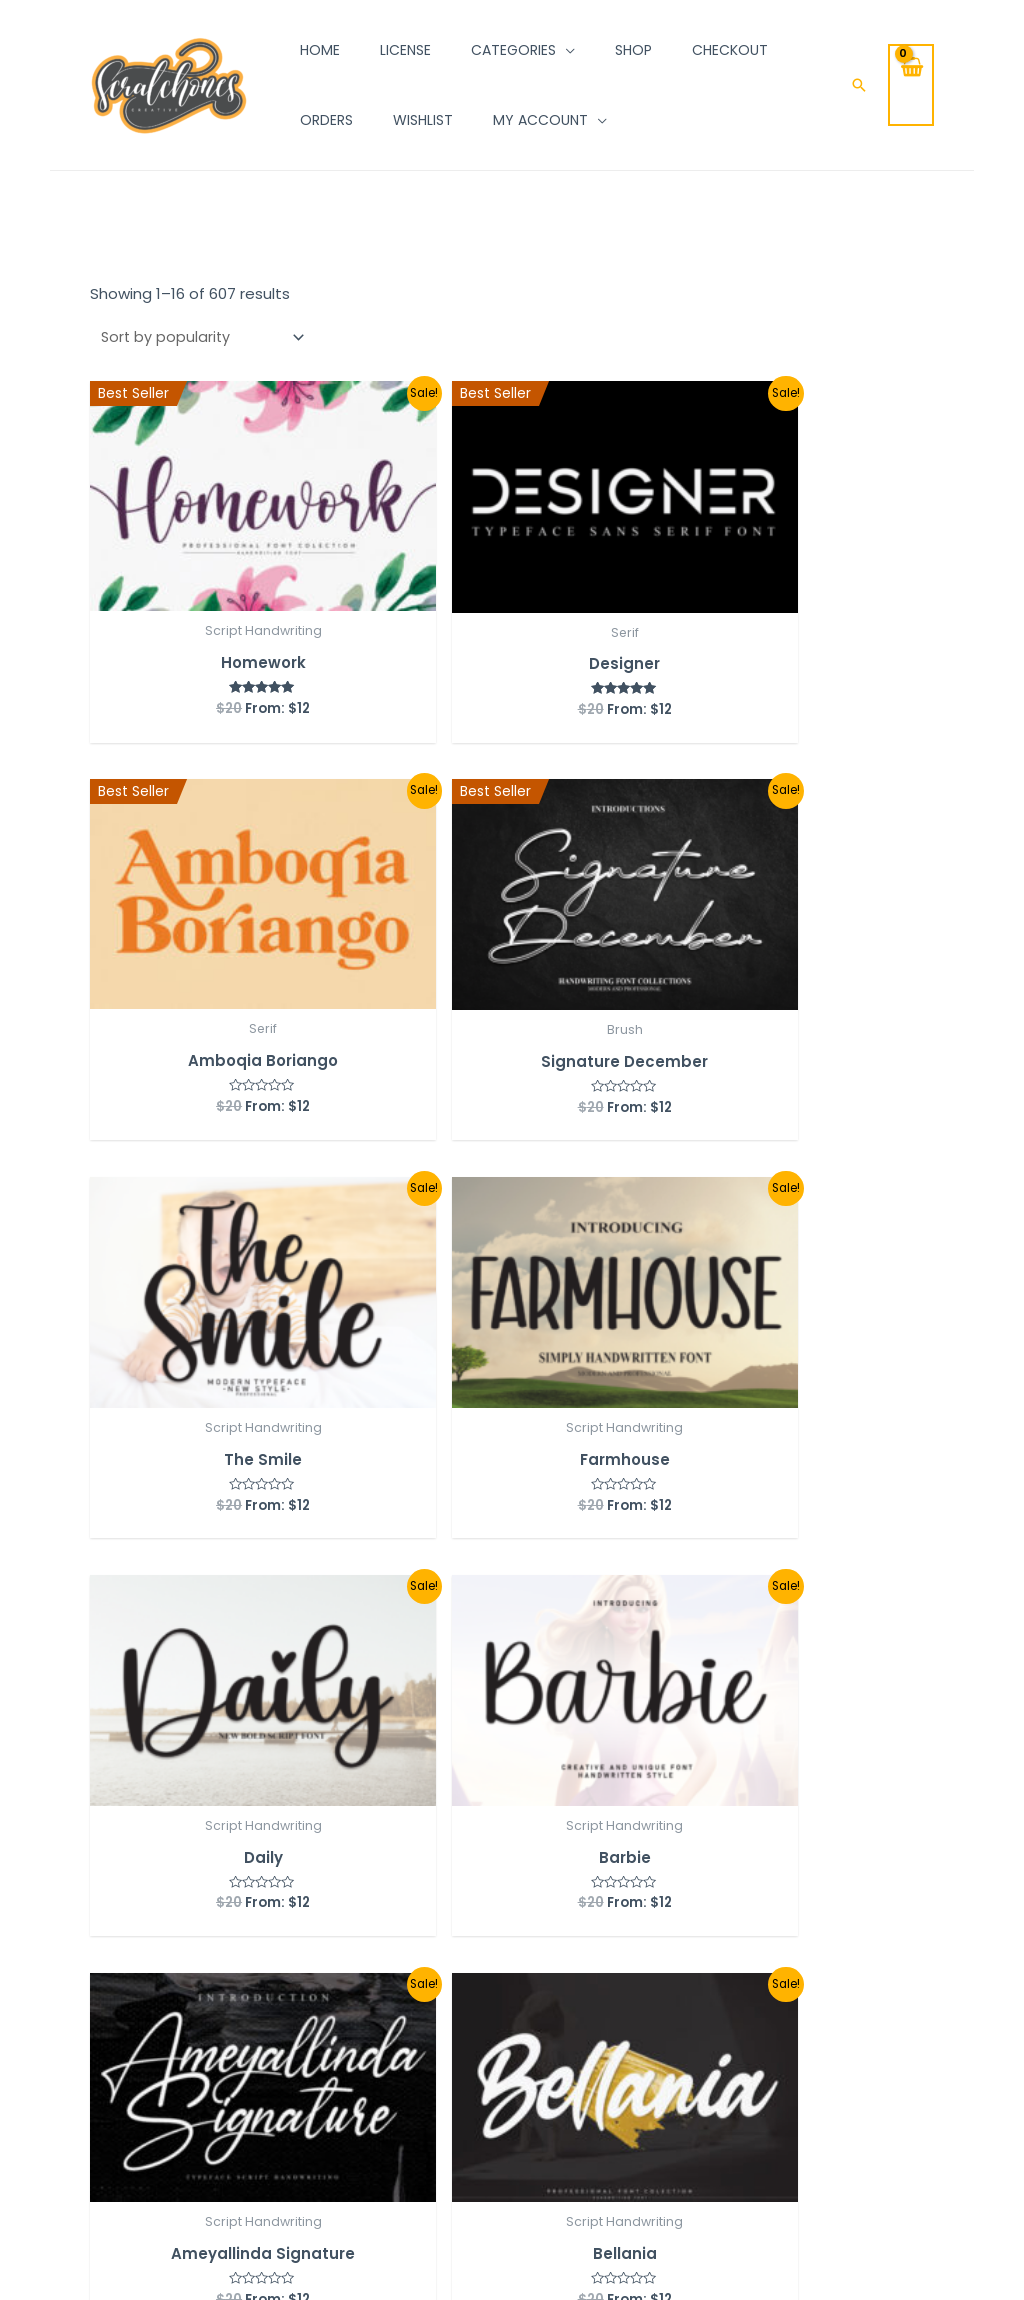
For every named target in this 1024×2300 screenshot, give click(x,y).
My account (316, 1941)
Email (685, 1973)
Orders (298, 1976)
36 (343, 1706)
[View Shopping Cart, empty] (911, 85)
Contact (498, 2085)
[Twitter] (140, 2009)
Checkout (309, 2048)
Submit (724, 2092)
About (489, 2013)
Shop (485, 1977)
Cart (290, 2012)
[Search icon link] (859, 85)
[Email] (146, 2080)
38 (440, 1706)
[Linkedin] (184, 2009)
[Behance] (146, 2045)
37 (391, 1706)
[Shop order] (202, 338)
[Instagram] (96, 2009)
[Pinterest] (102, 2080)
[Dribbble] (190, 2045)
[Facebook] (102, 2045)
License (493, 2049)
